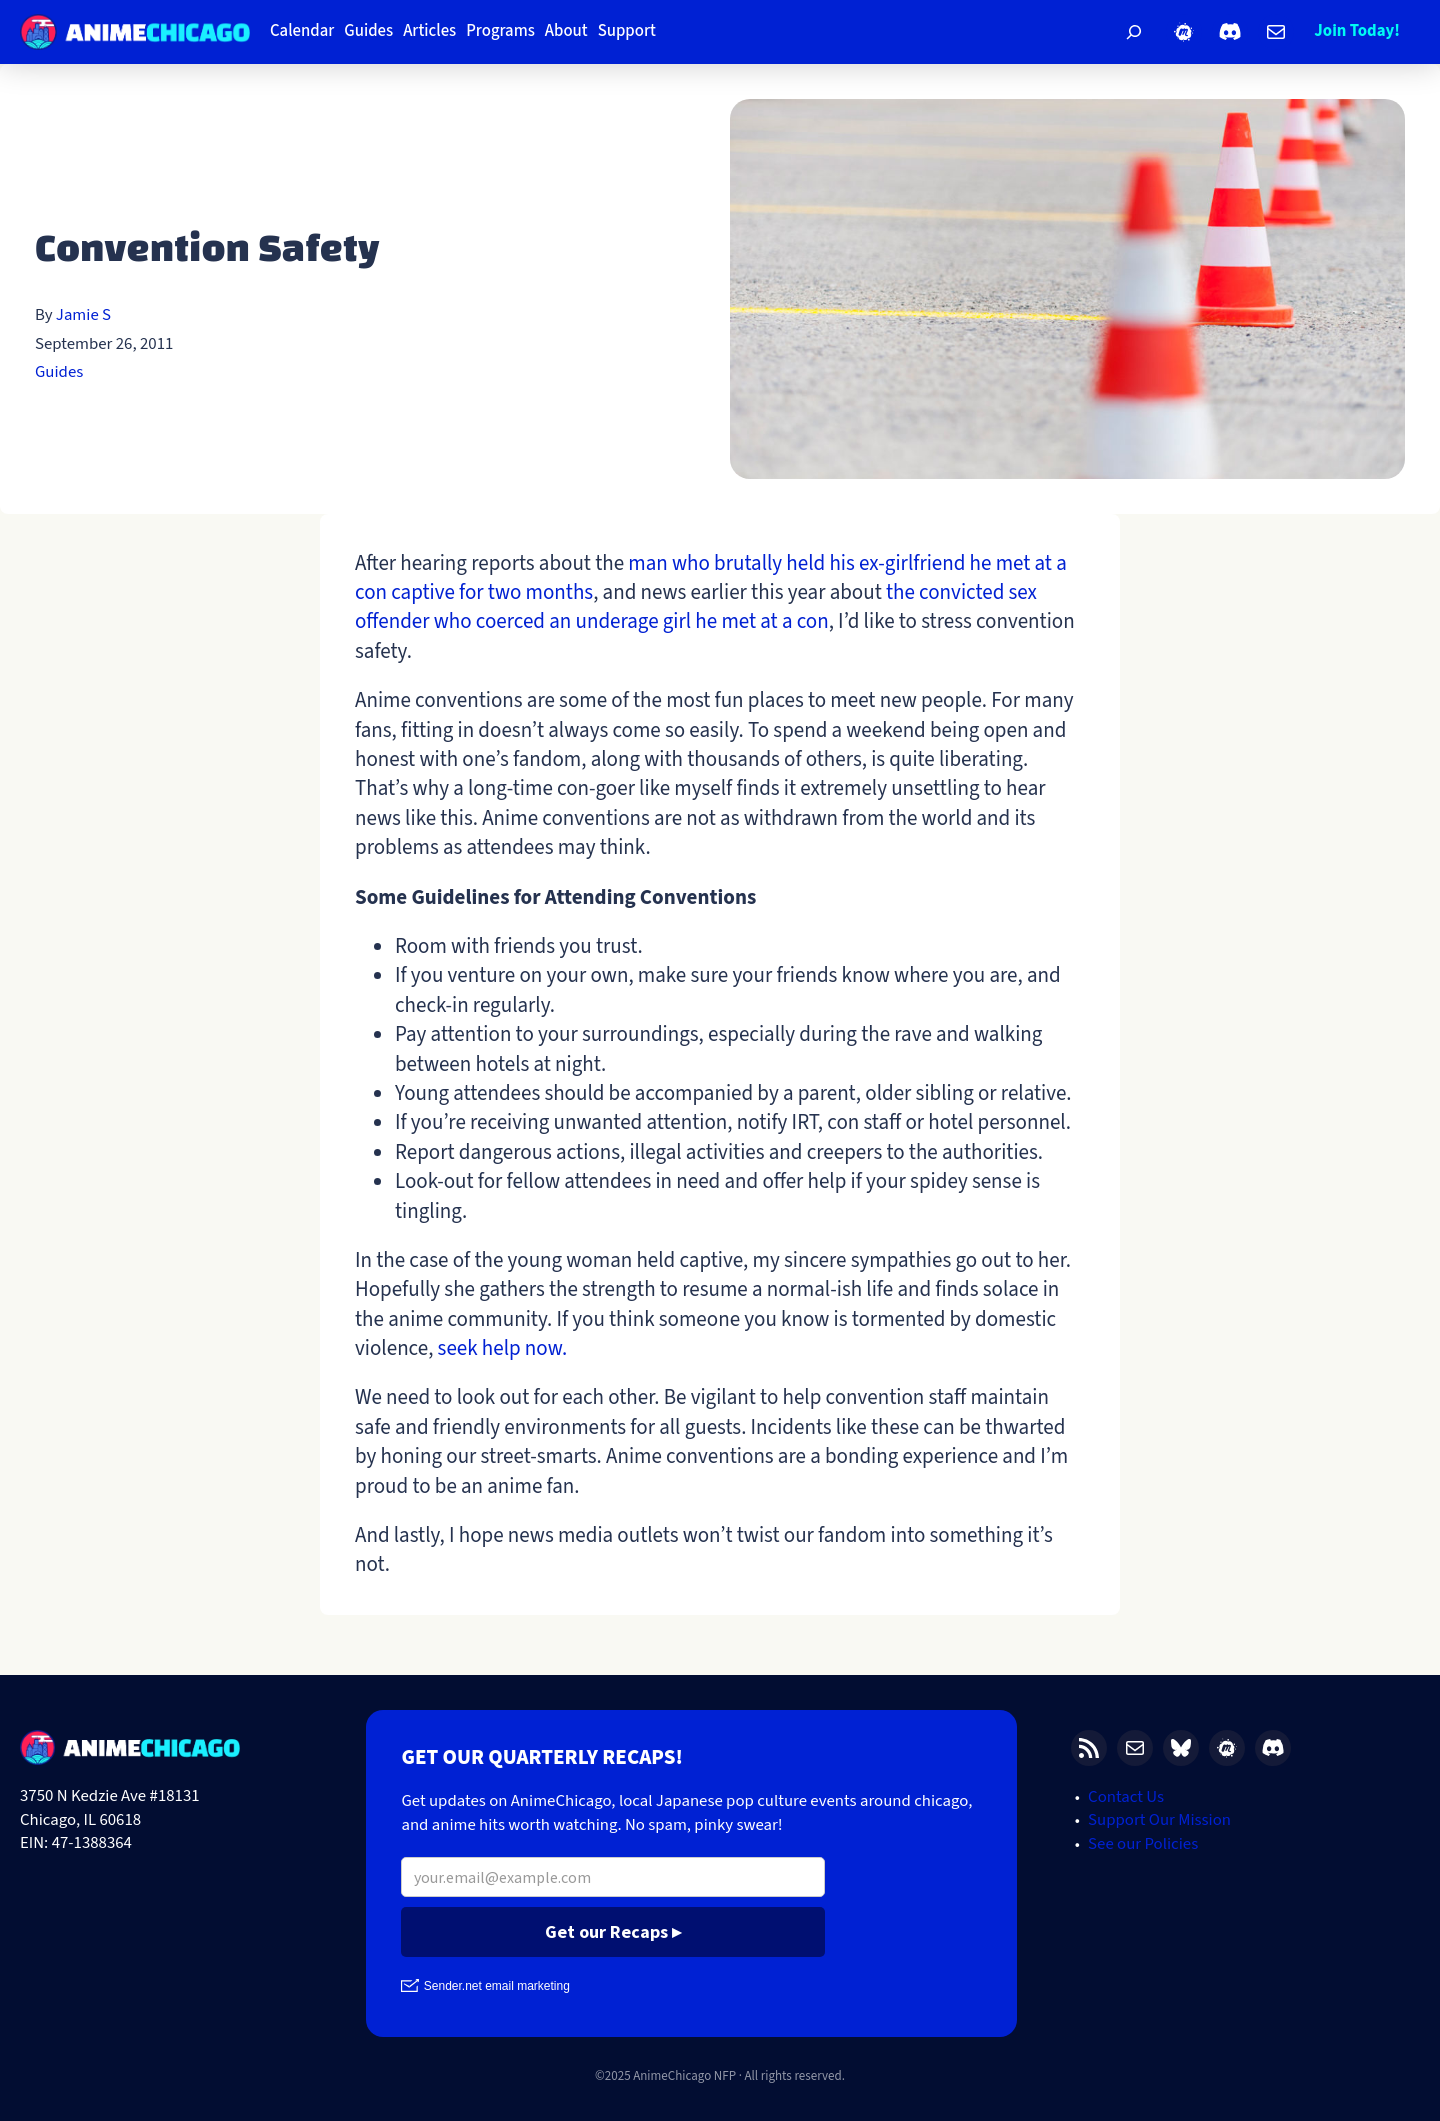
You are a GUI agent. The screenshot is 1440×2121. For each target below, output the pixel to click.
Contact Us (1126, 1797)
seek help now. (503, 1348)
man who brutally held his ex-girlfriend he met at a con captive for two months (711, 577)
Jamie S (83, 315)
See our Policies (1143, 1844)
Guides (59, 372)
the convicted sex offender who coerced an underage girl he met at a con (696, 606)
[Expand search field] (1134, 32)
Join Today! (1357, 31)
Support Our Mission (1159, 1820)
